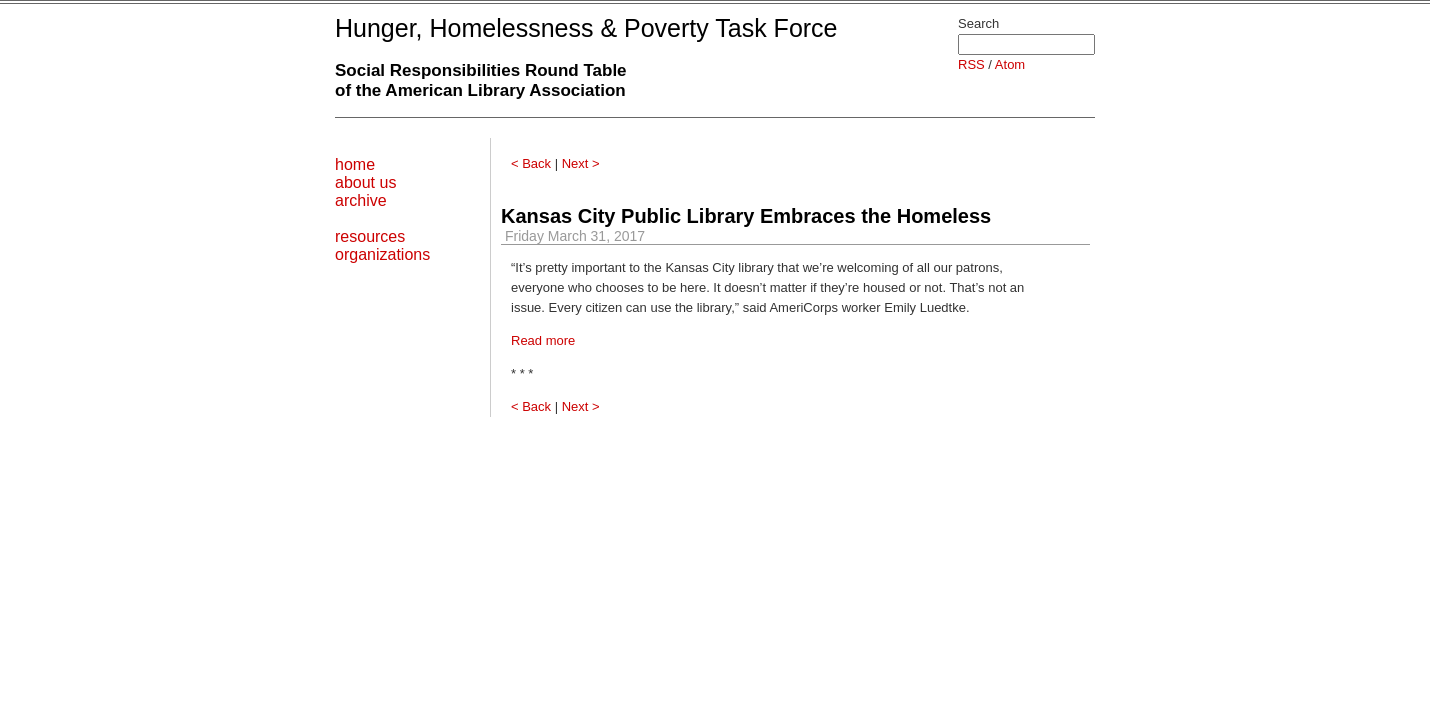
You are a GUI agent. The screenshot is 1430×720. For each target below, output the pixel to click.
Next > (581, 163)
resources (370, 236)
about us (365, 182)
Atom (1010, 64)
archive (361, 200)
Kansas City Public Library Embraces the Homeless (746, 216)
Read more (543, 340)
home (355, 164)
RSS (971, 64)
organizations (382, 254)
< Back (531, 163)
